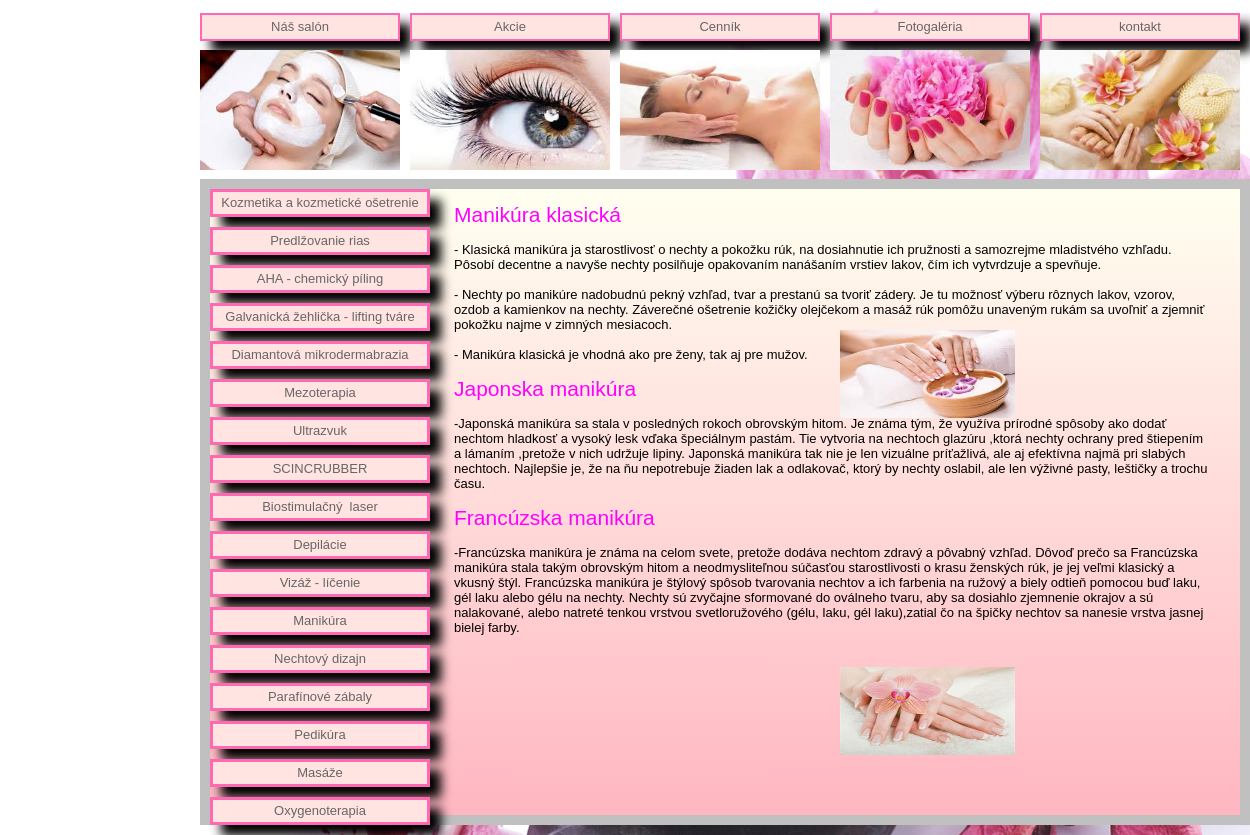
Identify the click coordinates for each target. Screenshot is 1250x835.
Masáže (320, 772)
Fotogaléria (929, 26)
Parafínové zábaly (320, 696)
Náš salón (300, 26)
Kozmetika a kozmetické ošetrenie (319, 202)
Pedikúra (319, 734)
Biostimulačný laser (320, 506)
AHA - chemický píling (320, 278)
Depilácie (319, 544)
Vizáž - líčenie (320, 582)
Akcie (510, 26)
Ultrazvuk (320, 430)
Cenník (719, 26)
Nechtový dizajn (320, 658)
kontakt (1140, 26)
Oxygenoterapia (320, 810)
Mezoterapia (320, 392)
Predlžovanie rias (320, 240)
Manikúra (319, 620)
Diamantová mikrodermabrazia (319, 354)
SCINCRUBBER (320, 468)
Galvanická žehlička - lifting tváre (319, 316)
